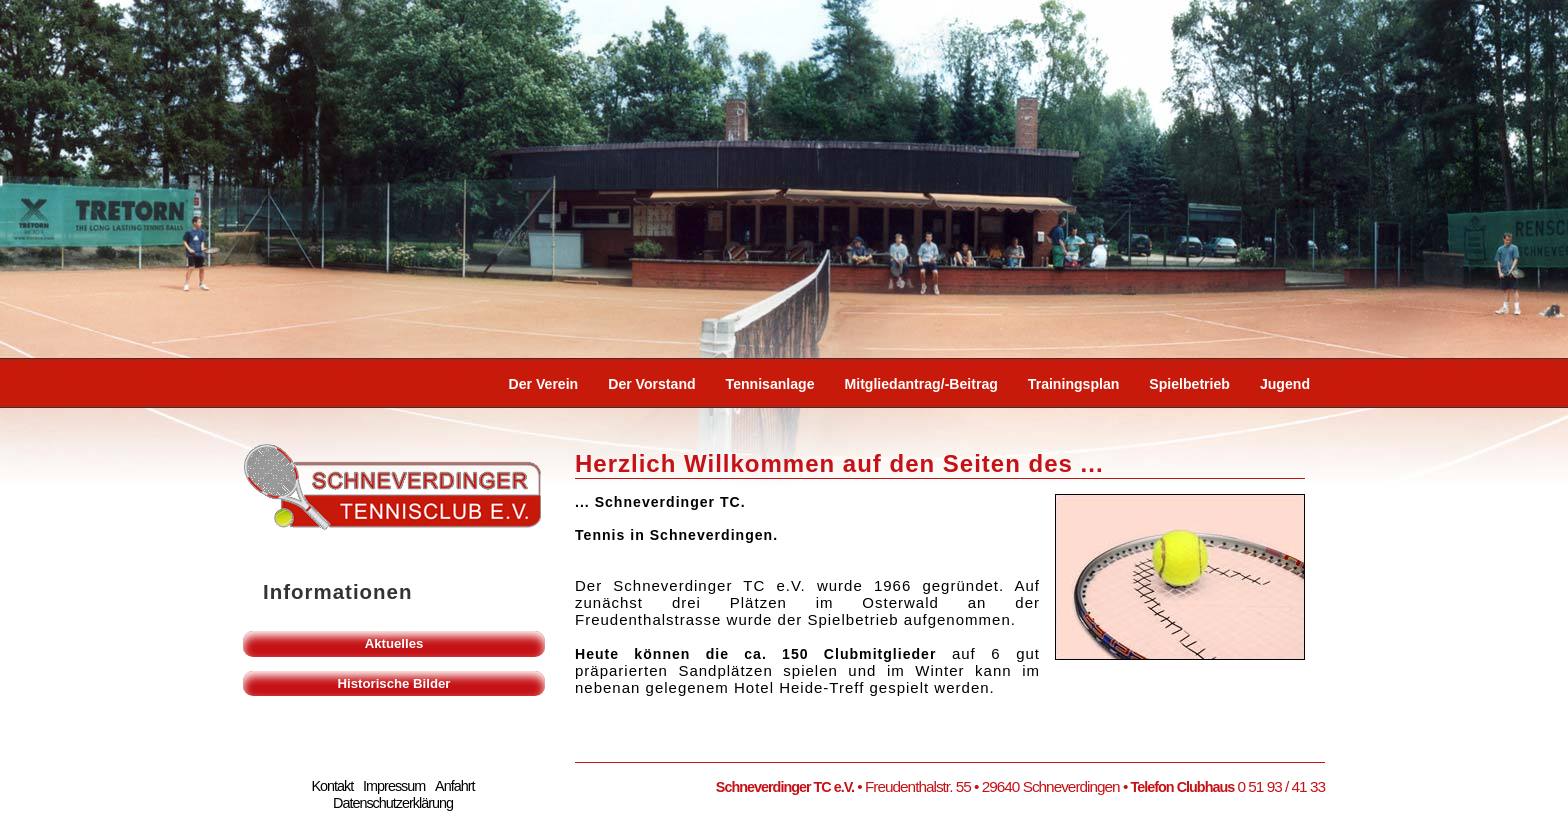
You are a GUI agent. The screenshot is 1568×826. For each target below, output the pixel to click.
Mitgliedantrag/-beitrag (921, 384)
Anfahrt (454, 786)
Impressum (394, 786)
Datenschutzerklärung (393, 803)
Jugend (1285, 384)
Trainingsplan (1074, 384)
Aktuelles (394, 643)
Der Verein (544, 384)
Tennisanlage (770, 384)
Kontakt (332, 786)
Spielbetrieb (1189, 384)
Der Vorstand (651, 384)
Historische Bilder (394, 683)
